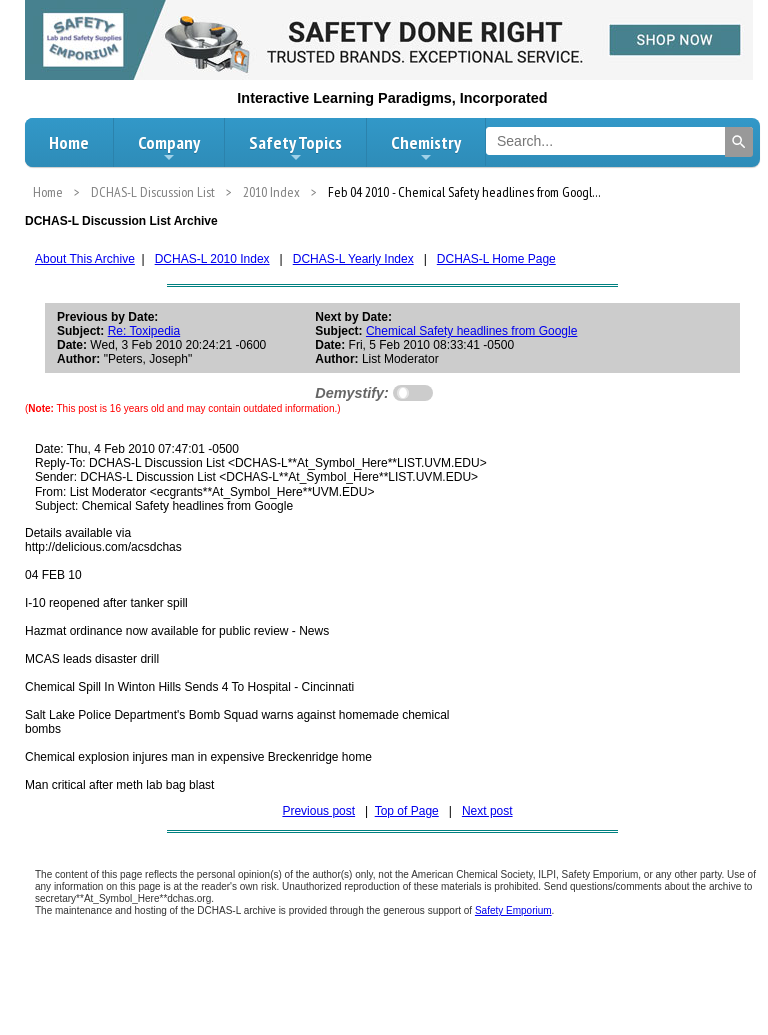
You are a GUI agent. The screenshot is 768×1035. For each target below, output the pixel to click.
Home (69, 142)
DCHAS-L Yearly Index (353, 259)
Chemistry (426, 148)
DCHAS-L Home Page (496, 259)
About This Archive (85, 259)
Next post (487, 811)
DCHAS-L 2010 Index (212, 259)
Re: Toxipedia (144, 331)
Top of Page (407, 811)
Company (169, 148)
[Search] (739, 142)
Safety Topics (295, 148)
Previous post (318, 811)
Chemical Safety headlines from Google (471, 331)
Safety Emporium (513, 910)
